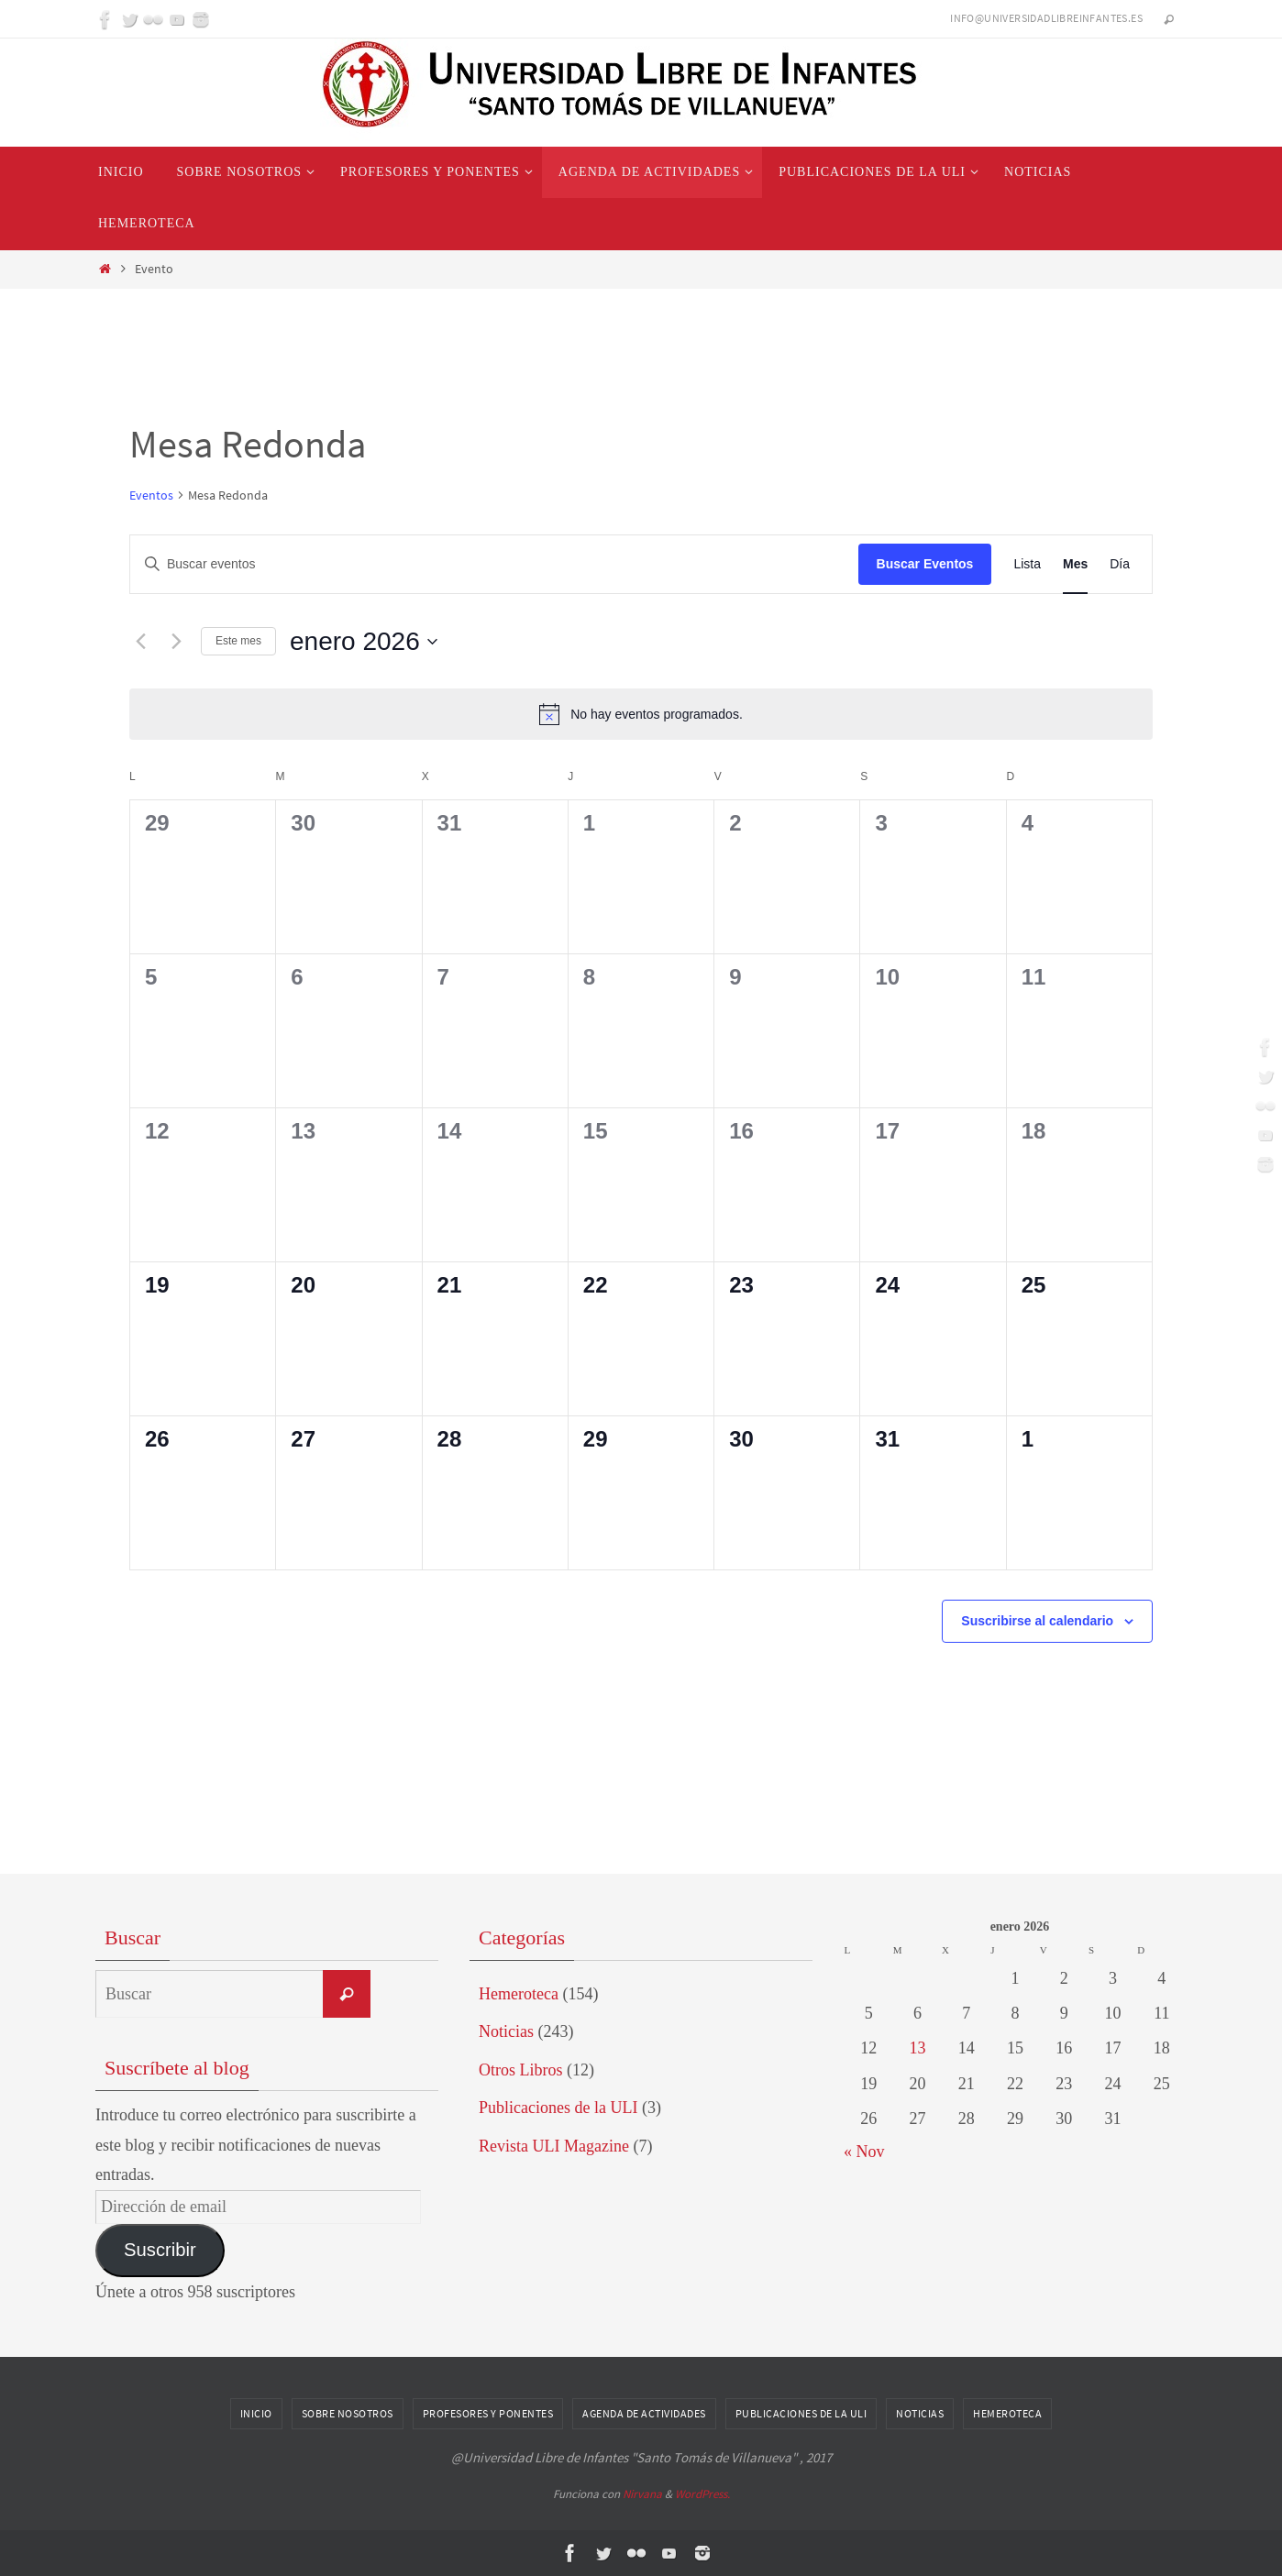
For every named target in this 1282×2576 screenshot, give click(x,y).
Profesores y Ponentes (488, 2413)
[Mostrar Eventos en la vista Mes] (1075, 564)
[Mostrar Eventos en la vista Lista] (1027, 564)
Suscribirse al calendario (1037, 1620)
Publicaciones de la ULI (558, 2107)
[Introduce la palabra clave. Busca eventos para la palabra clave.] (494, 564)
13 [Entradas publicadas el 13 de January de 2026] (917, 2048)
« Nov (864, 2151)
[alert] (641, 714)
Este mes (238, 640)
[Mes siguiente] (176, 642)
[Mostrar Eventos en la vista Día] (1120, 564)
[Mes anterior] (140, 642)
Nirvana (642, 2494)
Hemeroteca (518, 1994)
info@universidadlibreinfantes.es (1046, 18)
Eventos (151, 495)
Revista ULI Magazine (554, 2146)
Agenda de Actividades (644, 2413)
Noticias (506, 2031)
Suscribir (160, 2250)
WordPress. (702, 2494)
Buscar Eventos (925, 563)
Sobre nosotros (347, 2413)
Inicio (256, 2413)
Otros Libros (521, 2070)
